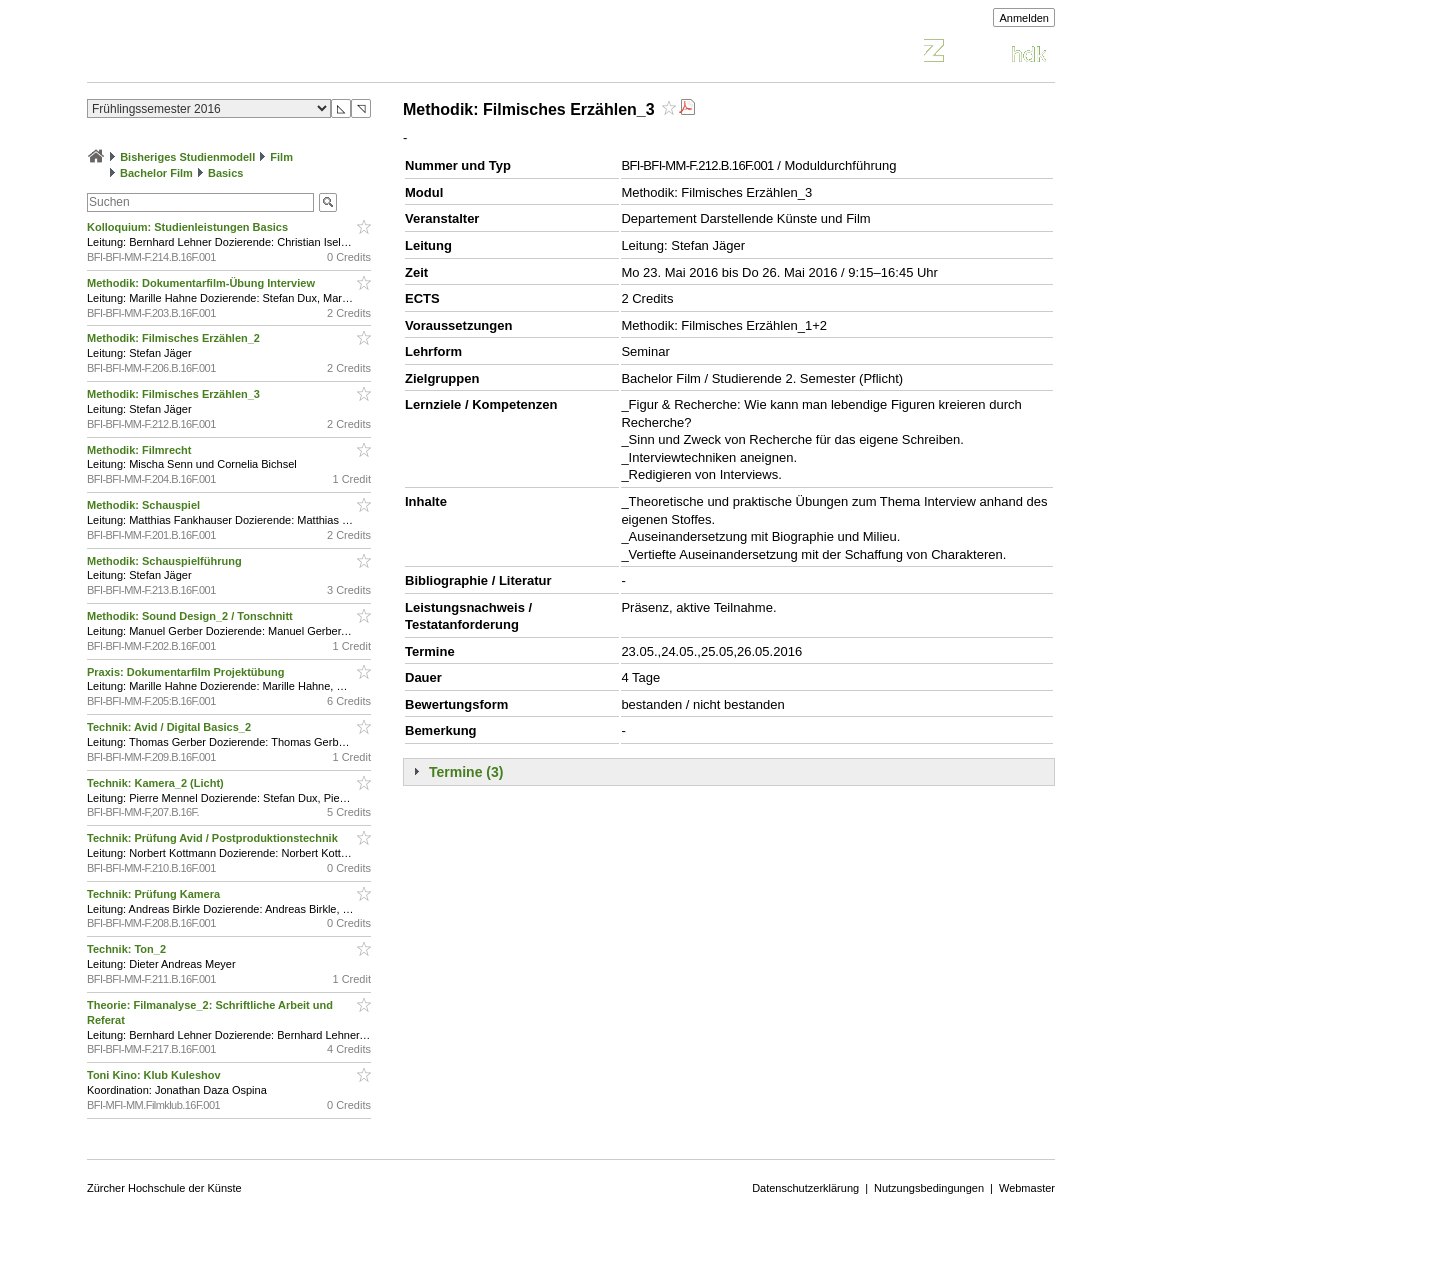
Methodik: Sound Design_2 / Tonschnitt (191, 616)
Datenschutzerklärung (805, 1188)
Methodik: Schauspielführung (166, 561)
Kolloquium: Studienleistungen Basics (189, 227)
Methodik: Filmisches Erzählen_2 (175, 338)
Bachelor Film (156, 173)
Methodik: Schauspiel (145, 505)
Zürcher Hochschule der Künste (164, 1188)
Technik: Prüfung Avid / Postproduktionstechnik (214, 838)
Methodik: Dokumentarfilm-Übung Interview (202, 283)
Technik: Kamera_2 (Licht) (157, 783)
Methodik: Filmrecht (141, 450)
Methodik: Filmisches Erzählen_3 (175, 394)
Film (281, 157)
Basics (225, 173)
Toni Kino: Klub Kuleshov (155, 1075)
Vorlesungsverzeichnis (234, 53)
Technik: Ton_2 (128, 949)
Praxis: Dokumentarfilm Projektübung (187, 672)
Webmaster (1027, 1188)
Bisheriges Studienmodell (187, 157)
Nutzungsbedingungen (929, 1188)
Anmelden (1024, 18)
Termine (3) (466, 772)
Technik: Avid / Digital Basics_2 (170, 727)
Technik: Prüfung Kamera (155, 894)
